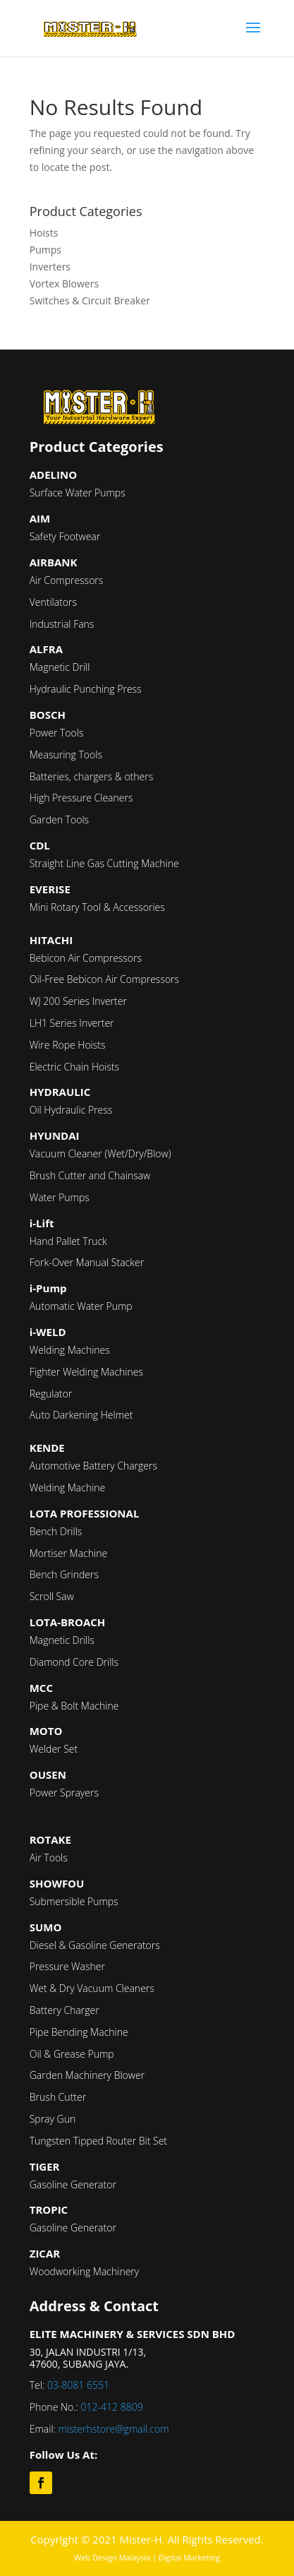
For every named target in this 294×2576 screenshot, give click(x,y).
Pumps (45, 249)
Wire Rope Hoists (68, 1044)
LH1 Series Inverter (72, 1023)
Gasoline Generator (73, 2184)
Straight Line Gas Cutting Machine (104, 863)
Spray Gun (53, 2118)
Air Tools (49, 1857)
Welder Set (54, 1748)
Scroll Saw (52, 1596)
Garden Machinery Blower (87, 2075)
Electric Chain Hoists (74, 1066)
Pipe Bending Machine (79, 2032)
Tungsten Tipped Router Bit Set (98, 2140)
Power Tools (57, 732)
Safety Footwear (65, 536)
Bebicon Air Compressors (86, 958)
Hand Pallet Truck (68, 1241)
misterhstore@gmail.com (114, 2428)
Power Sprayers (64, 1792)
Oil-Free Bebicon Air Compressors (104, 979)
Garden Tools (59, 819)
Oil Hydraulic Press (71, 1109)
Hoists (44, 232)
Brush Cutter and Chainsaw (90, 1175)
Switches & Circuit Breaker (90, 300)
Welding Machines (70, 1349)
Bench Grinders (64, 1574)
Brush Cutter (58, 2097)
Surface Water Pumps (77, 492)
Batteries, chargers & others (92, 776)
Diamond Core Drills (74, 1662)
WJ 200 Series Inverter (78, 1001)
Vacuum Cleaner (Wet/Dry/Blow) (100, 1153)
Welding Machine (68, 1487)
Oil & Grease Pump (72, 2054)
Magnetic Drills (62, 1640)
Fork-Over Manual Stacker (87, 1262)
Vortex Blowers (64, 283)
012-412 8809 (112, 2407)
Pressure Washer (67, 1966)
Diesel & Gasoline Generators (95, 1945)
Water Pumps (60, 1197)
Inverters (50, 266)
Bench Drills (56, 1531)
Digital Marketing (189, 2557)
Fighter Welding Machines (86, 1371)
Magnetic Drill (60, 667)
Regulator (51, 1393)
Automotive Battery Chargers (93, 1465)
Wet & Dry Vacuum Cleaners (92, 1988)
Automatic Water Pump (81, 1306)
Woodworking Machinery (85, 2271)
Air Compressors (67, 580)
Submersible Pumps (74, 1901)
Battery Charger (64, 2010)
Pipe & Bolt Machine (74, 1705)
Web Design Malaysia (112, 2557)
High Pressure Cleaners (81, 797)
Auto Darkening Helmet (81, 1414)
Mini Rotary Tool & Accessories (97, 907)
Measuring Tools (66, 754)
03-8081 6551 (78, 2385)
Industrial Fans (62, 624)
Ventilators (53, 602)
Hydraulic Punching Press (86, 689)
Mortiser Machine (68, 1553)
